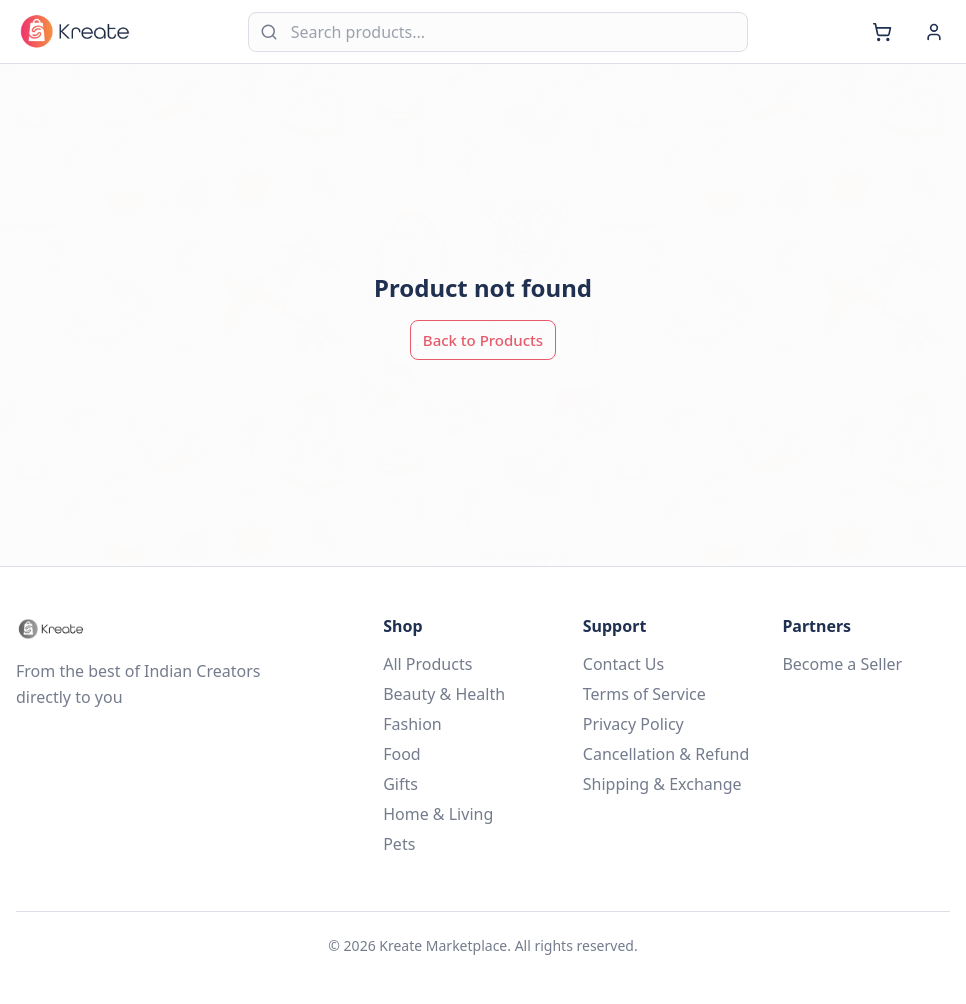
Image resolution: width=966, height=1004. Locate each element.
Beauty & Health (444, 694)
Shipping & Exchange (662, 784)
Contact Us (623, 664)
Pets (399, 844)
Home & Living (438, 814)
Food (402, 754)
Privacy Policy (633, 724)
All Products (427, 664)
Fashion (412, 724)
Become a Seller (842, 664)
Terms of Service (644, 694)
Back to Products (483, 340)
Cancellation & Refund (666, 754)
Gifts (400, 784)
